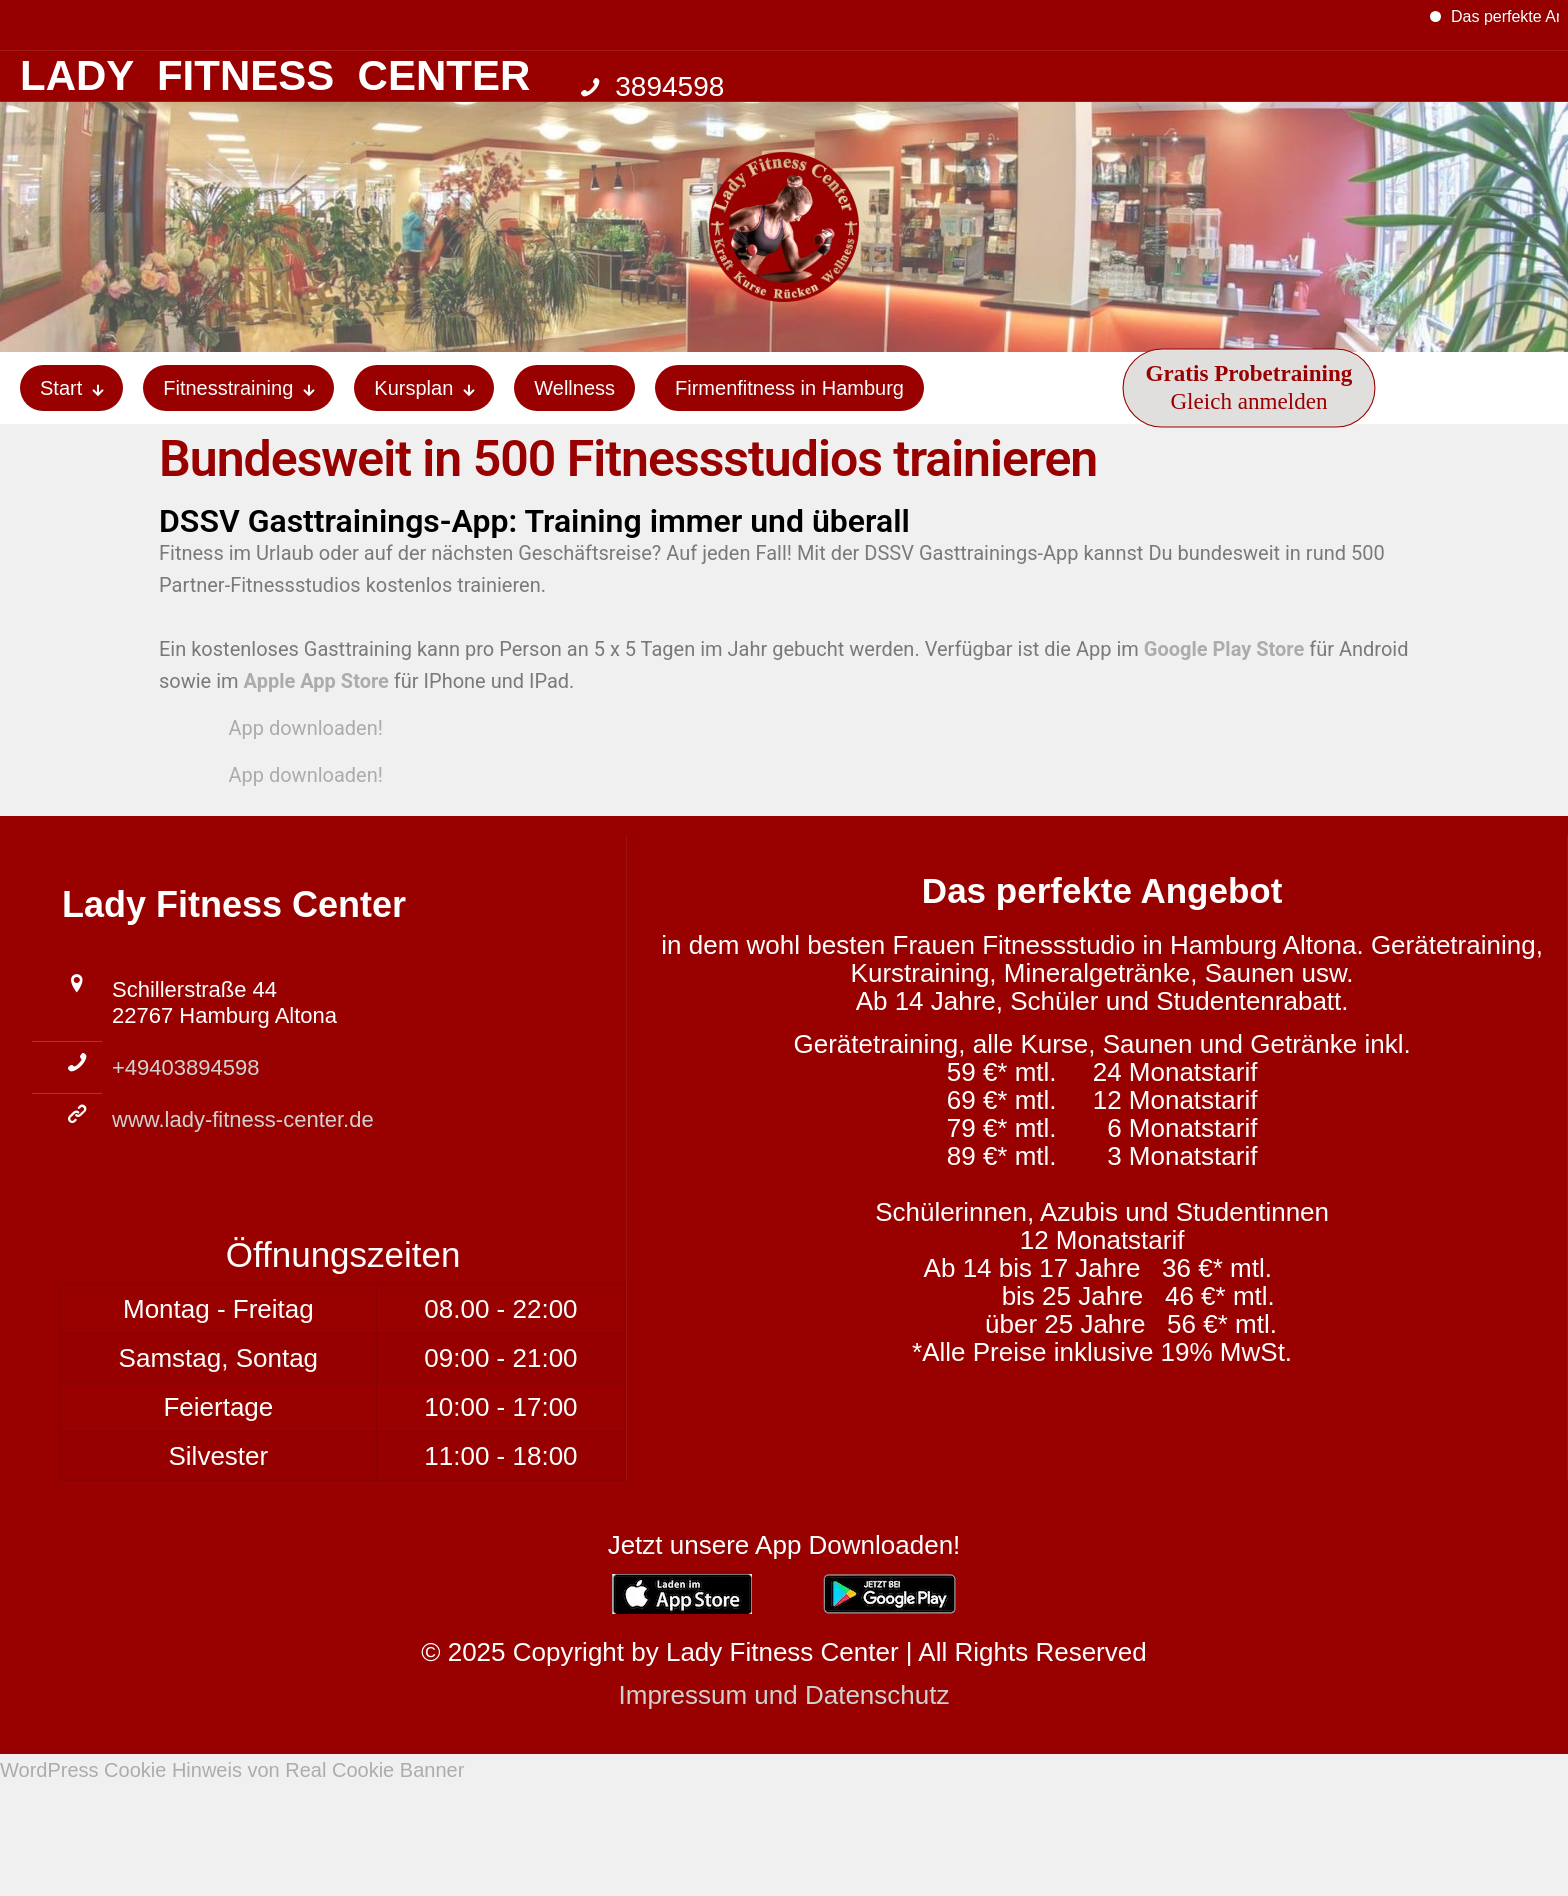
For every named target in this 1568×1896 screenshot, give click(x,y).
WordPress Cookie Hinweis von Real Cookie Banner (232, 1770)
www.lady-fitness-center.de (243, 1119)
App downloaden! (296, 728)
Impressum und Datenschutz (784, 1695)
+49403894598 (185, 1067)
